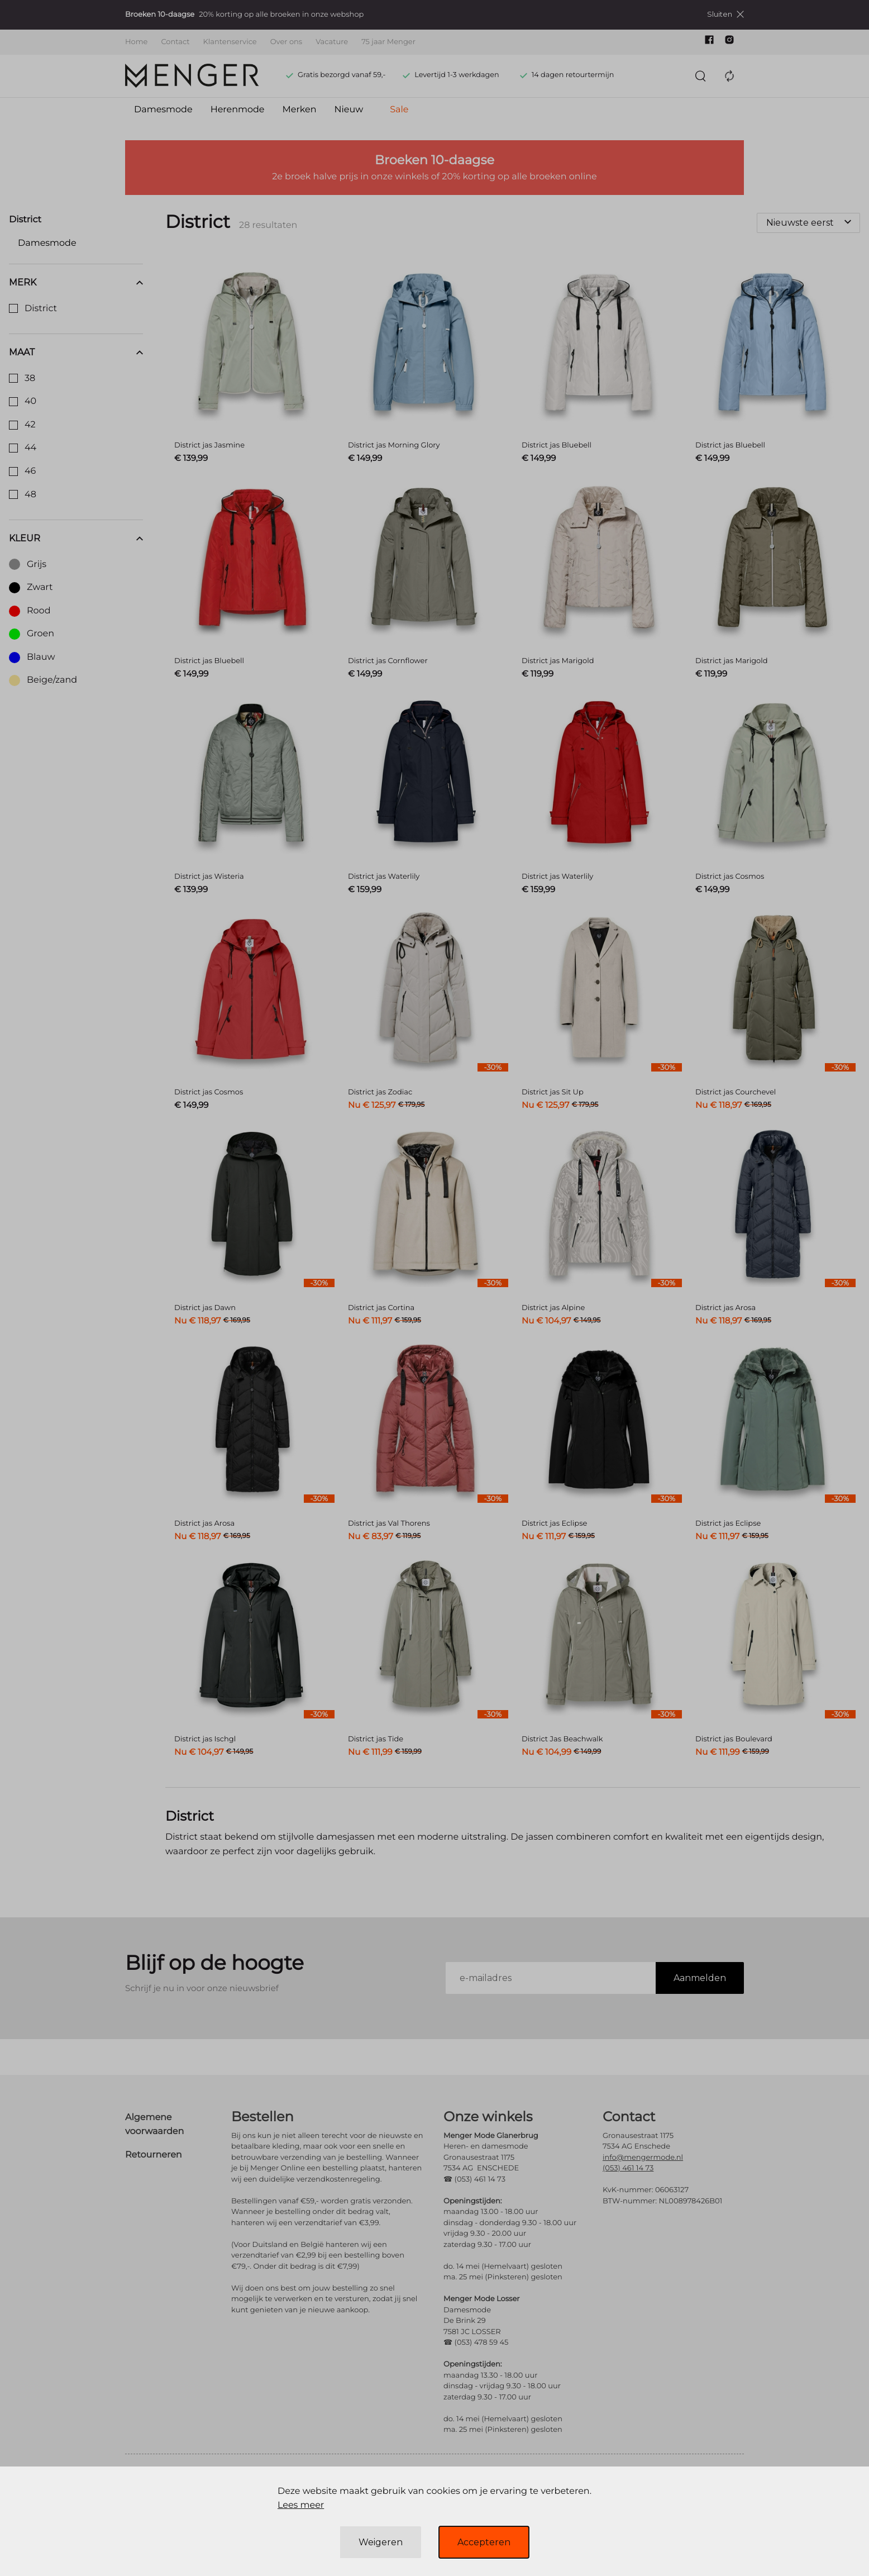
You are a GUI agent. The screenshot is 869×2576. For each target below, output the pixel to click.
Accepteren (483, 2542)
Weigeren (381, 2542)
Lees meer (301, 2505)
